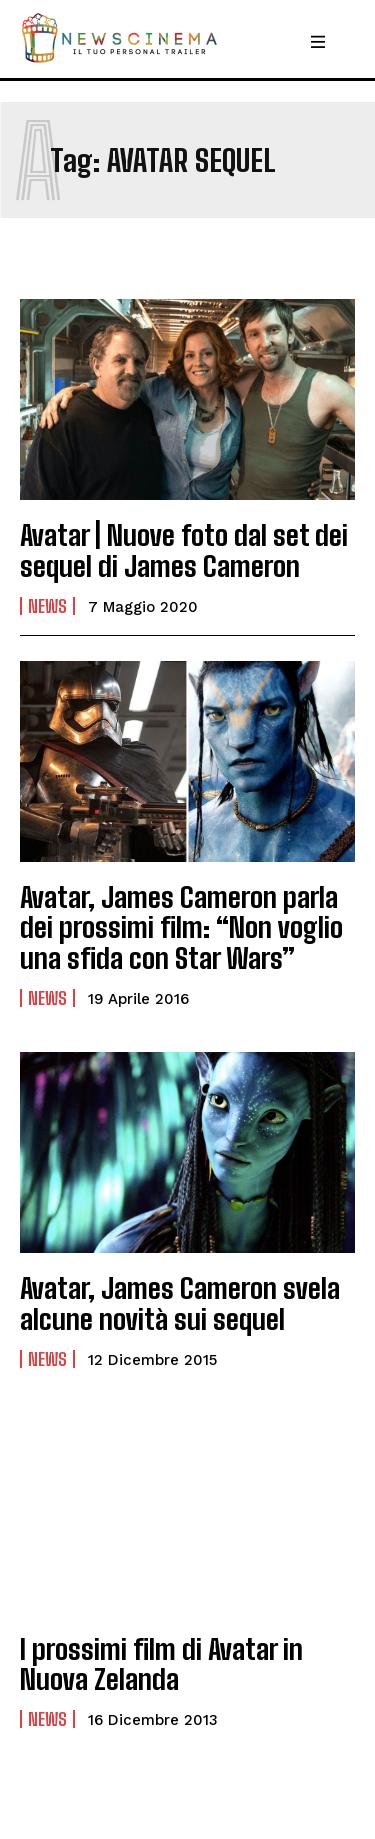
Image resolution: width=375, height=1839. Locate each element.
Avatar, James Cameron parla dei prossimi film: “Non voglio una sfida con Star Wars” (181, 928)
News (47, 606)
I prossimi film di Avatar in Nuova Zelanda (161, 1664)
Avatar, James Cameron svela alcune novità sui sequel (180, 1303)
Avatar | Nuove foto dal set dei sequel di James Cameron (184, 550)
